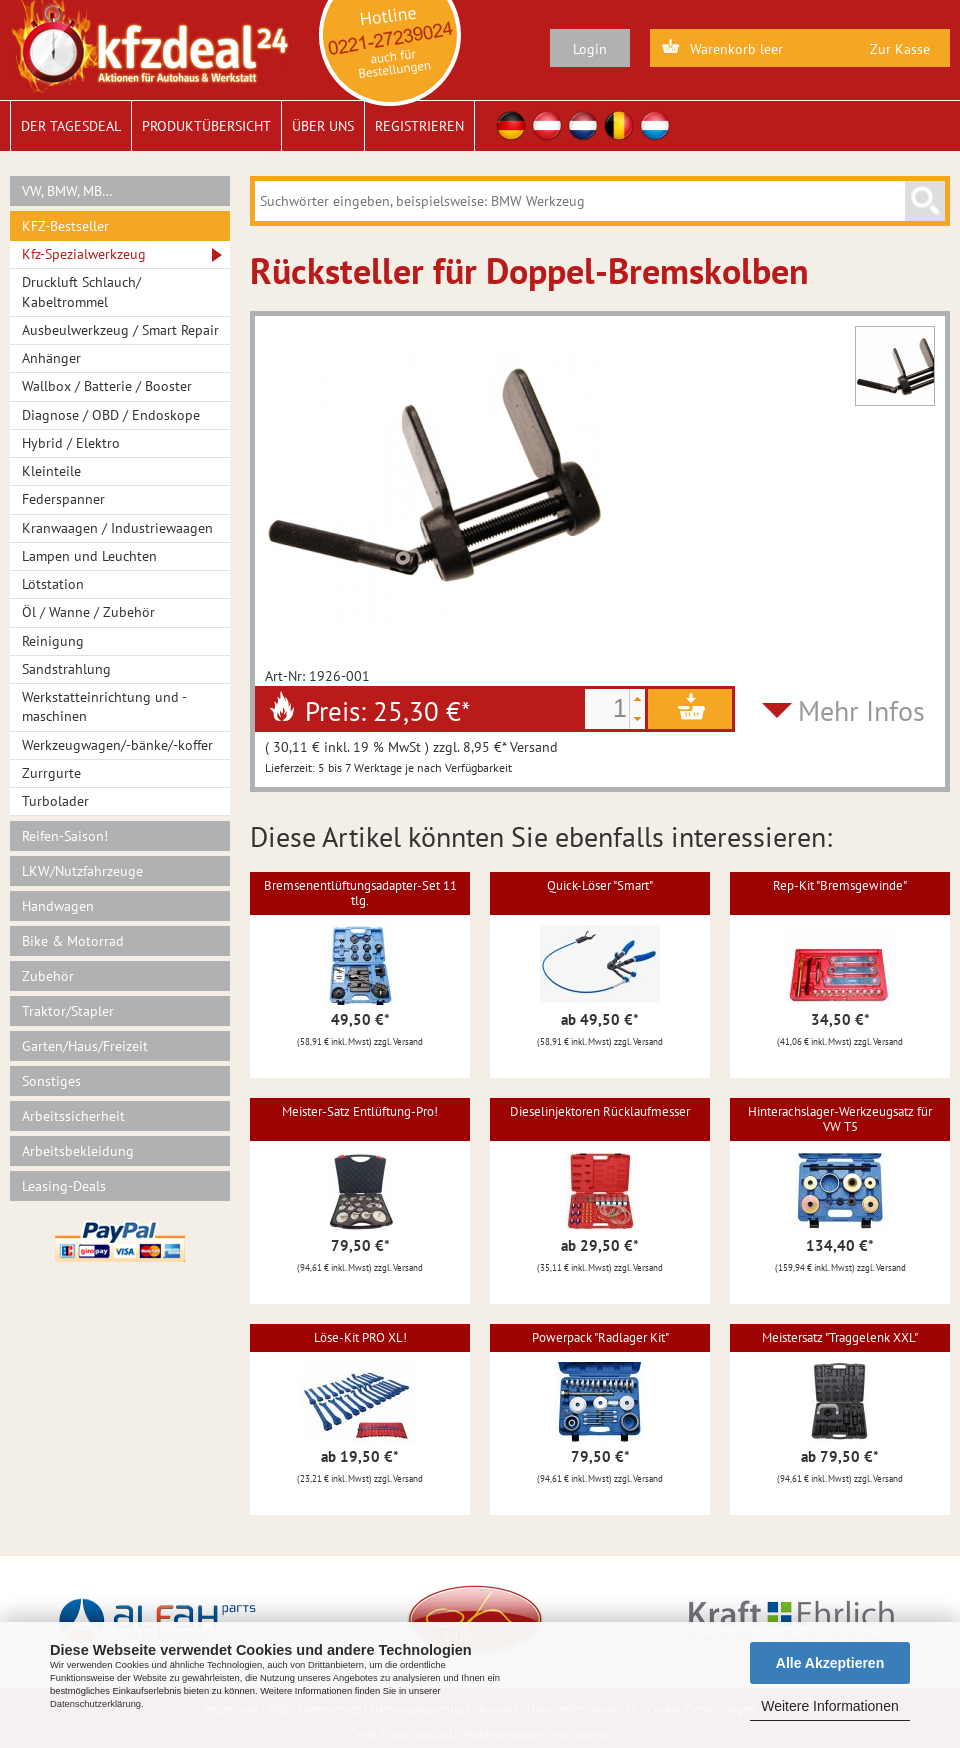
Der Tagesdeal (71, 126)
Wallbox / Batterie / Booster (107, 386)
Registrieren (419, 126)
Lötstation (53, 584)
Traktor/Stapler (68, 1011)
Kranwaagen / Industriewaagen (117, 528)
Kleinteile (51, 471)
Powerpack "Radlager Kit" (600, 1337)
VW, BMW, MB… (67, 191)
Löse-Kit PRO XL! (360, 1337)
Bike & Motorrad (73, 941)
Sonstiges (51, 1081)
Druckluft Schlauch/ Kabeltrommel (81, 291)
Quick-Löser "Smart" (600, 885)
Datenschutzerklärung (95, 1704)
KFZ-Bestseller (65, 226)
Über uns (323, 126)
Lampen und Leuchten (89, 556)
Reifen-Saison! (65, 836)
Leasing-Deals (64, 1186)
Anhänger (51, 358)
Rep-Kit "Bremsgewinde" (840, 885)
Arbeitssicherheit (73, 1116)
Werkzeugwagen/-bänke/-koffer (117, 745)
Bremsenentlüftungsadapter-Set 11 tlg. (360, 892)
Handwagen (58, 906)
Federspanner (63, 499)
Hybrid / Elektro (71, 443)
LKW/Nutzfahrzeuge (82, 871)
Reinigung (53, 641)
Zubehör (48, 976)
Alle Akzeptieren (830, 1663)
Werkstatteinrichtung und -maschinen (104, 706)
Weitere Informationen (829, 1706)
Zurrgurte (51, 773)
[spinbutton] (607, 709)
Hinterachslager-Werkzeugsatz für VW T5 (840, 1118)
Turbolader (55, 801)
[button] (637, 699)
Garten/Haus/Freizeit (85, 1046)
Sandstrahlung (66, 669)
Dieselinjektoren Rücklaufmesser (600, 1111)
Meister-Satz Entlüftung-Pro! (360, 1111)
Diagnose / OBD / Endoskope (111, 415)
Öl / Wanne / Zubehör (88, 612)
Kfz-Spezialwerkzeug (84, 254)
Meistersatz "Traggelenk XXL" (840, 1337)
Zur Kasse (900, 49)
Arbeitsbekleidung (78, 1151)
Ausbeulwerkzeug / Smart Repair (120, 330)
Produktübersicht (206, 126)
